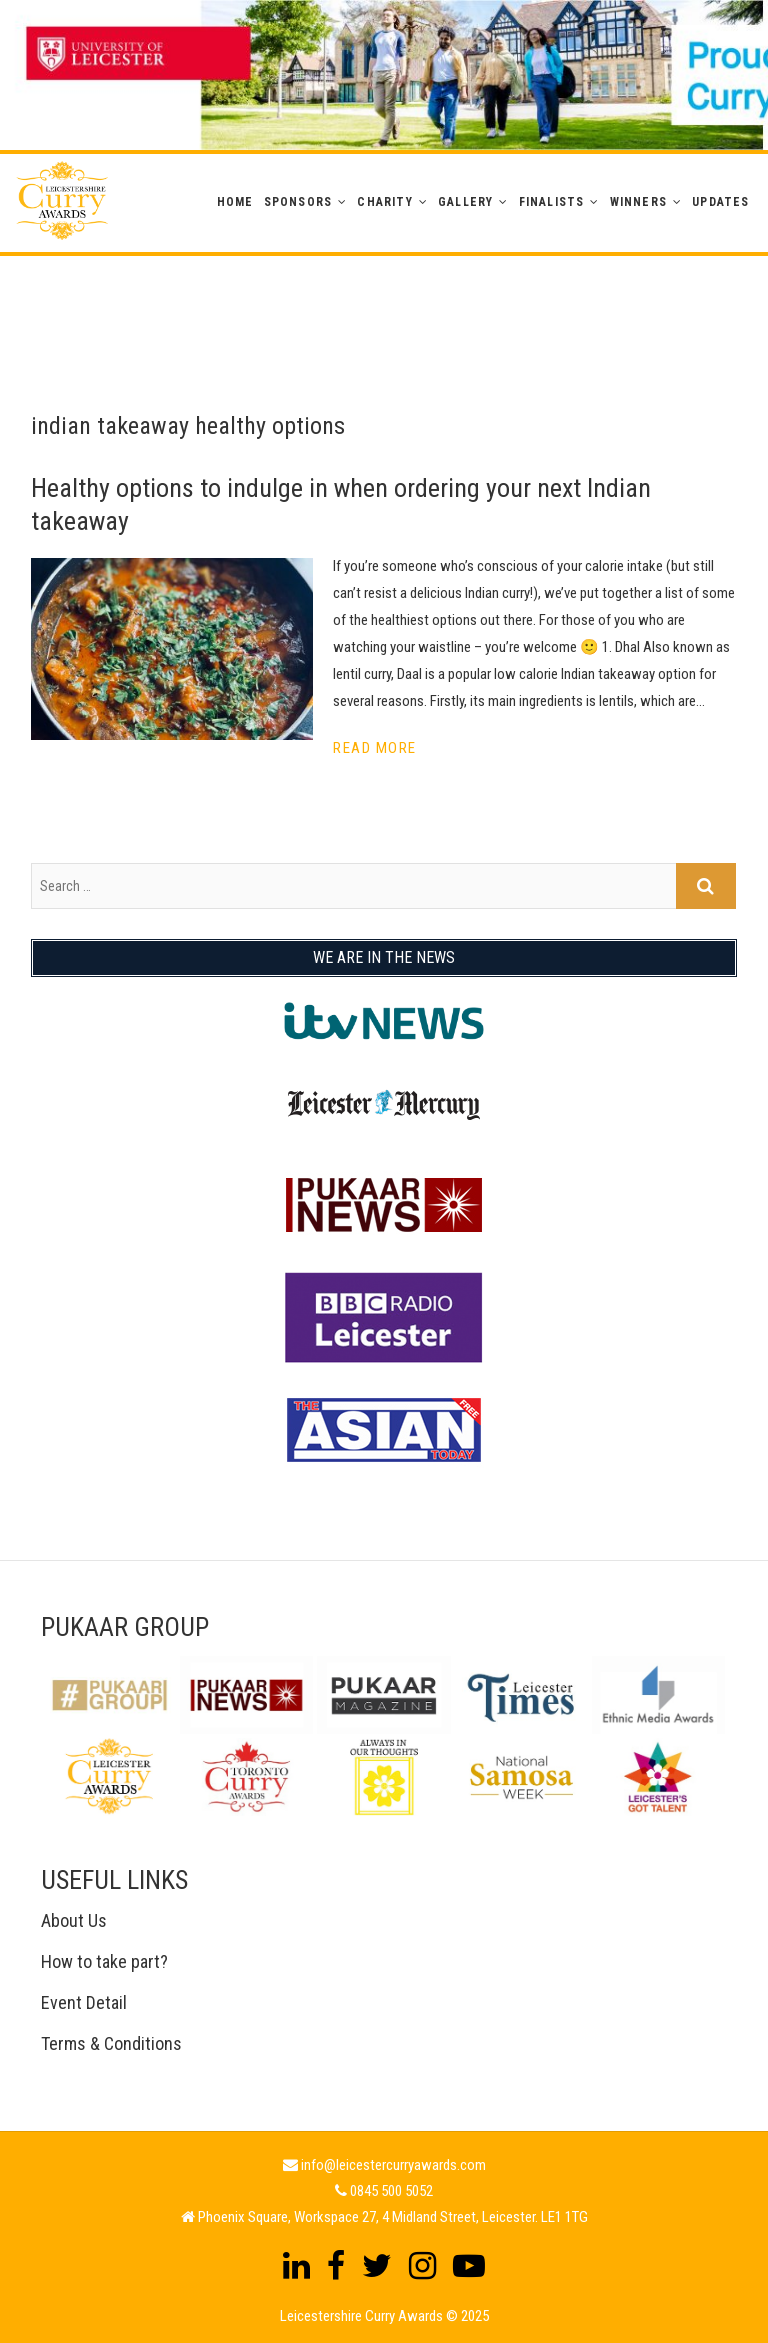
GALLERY (465, 202)
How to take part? (104, 1961)
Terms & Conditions (111, 2043)
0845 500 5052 (391, 2191)
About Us (74, 1920)
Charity (384, 202)
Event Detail (84, 2002)
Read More (375, 748)
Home (235, 202)
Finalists (552, 202)
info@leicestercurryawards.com (393, 2165)
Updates (720, 202)
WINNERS (638, 202)
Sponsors (298, 202)
